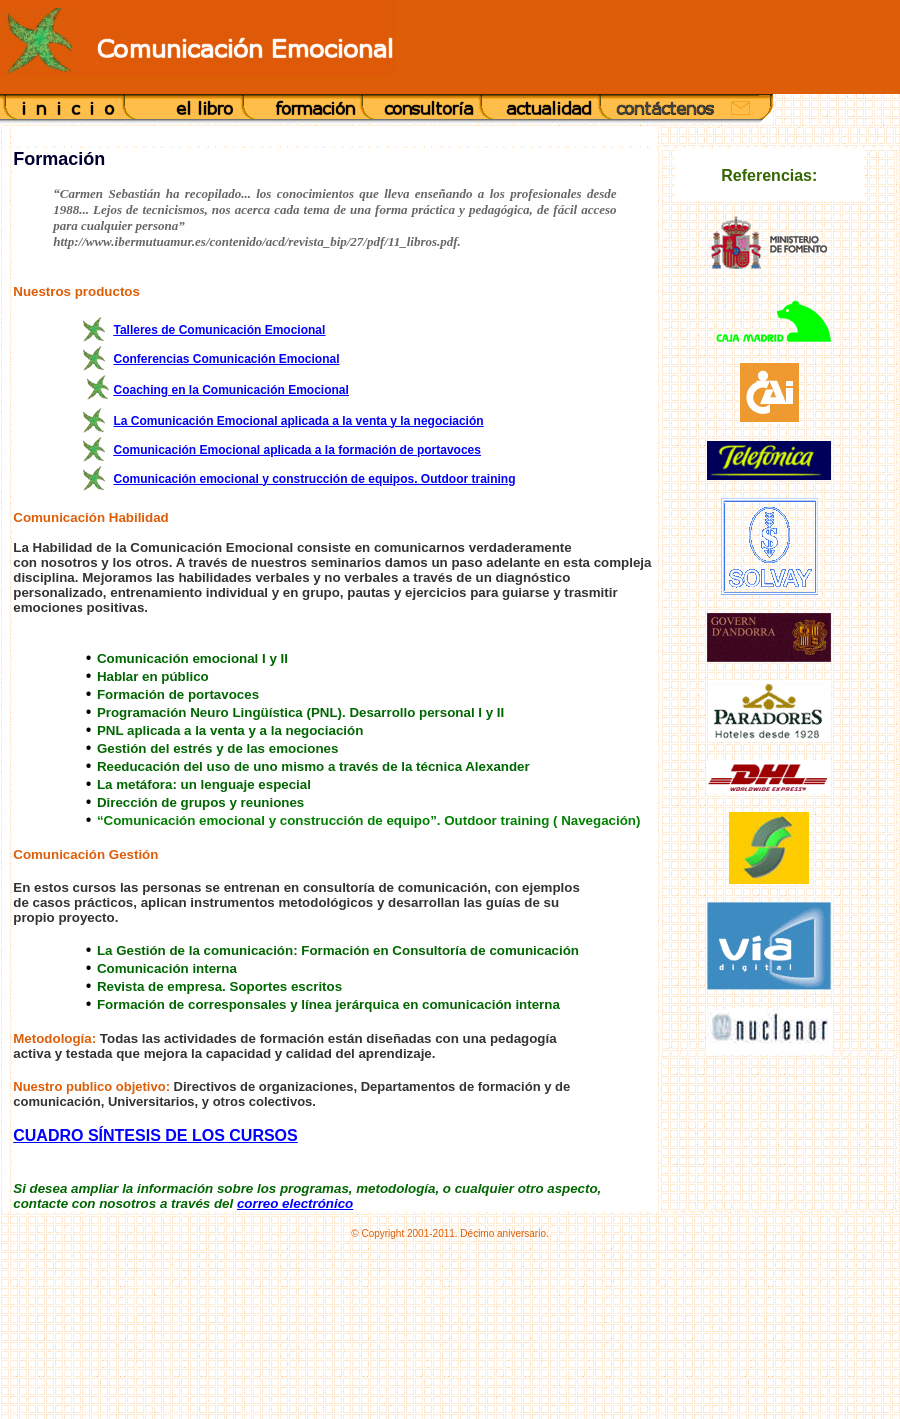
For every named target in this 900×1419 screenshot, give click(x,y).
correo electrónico (295, 1203)
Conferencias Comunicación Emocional (226, 359)
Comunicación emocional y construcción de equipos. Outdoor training (314, 479)
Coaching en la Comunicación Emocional (230, 390)
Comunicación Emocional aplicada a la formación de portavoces (296, 450)
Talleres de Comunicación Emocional (219, 330)
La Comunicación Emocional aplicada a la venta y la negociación (298, 421)
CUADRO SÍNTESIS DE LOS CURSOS (155, 1135)
